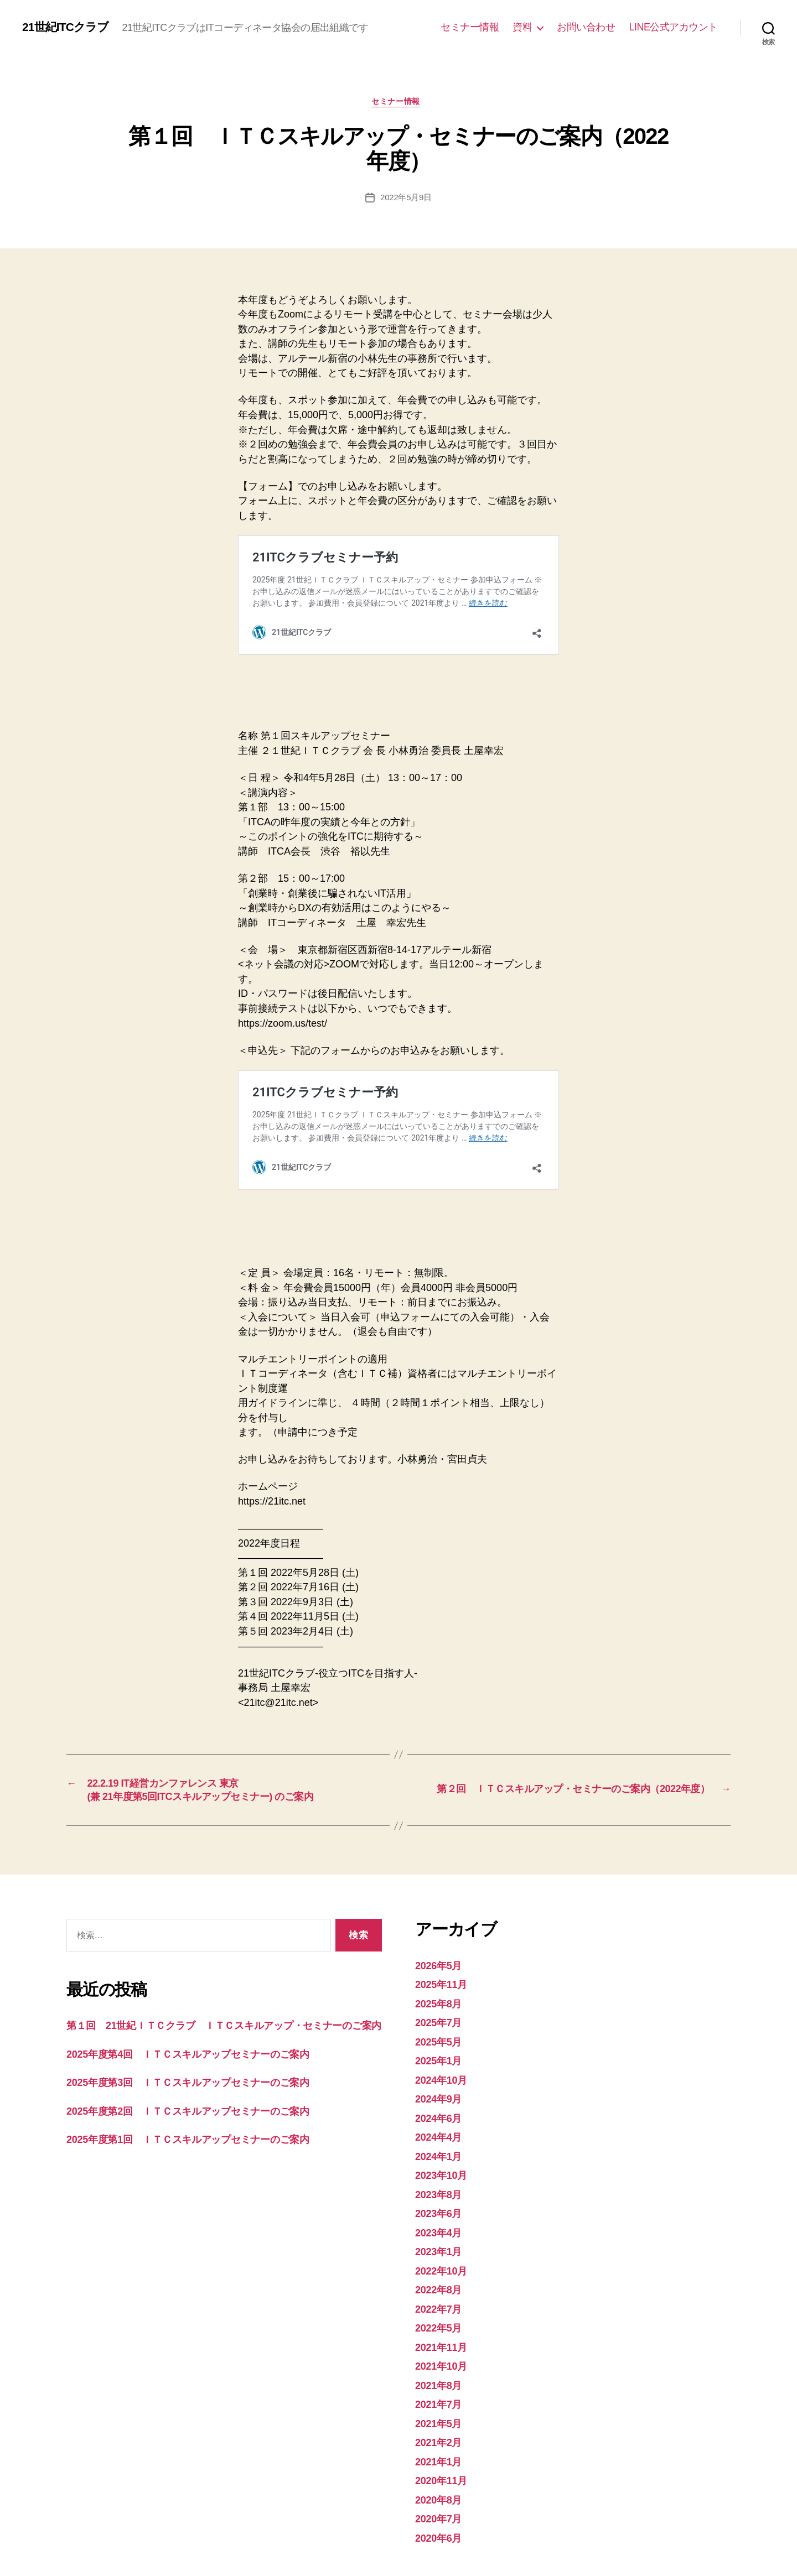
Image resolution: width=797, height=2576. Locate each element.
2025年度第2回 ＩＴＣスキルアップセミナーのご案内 (211, 2048)
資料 (522, 34)
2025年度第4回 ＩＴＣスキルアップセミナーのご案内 (211, 1991)
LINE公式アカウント (673, 34)
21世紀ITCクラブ (95, 25)
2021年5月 (442, 2343)
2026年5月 (442, 1885)
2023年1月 (442, 2172)
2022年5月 (442, 2248)
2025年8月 (442, 1923)
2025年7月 (442, 1943)
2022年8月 (442, 2210)
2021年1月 (442, 2381)
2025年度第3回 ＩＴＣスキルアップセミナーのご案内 (211, 2019)
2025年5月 (442, 1961)
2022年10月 (445, 2190)
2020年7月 (442, 2439)
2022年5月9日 (406, 215)
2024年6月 (442, 2038)
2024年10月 (445, 2000)
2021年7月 (442, 2324)
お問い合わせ (586, 34)
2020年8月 (442, 2419)
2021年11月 (445, 2267)
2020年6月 (442, 2458)
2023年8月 (442, 2114)
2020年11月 (445, 2401)
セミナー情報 (470, 34)
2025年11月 (445, 1904)
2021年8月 (442, 2305)
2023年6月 (442, 2133)
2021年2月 (442, 2362)
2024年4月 (442, 2057)
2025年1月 (442, 1981)
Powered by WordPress (249, 2544)
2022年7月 (442, 2229)
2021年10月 (445, 2286)
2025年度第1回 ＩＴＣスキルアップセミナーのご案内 (211, 2076)
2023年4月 (442, 2152)
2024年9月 (442, 2019)
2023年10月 (445, 2095)
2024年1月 (442, 2076)
